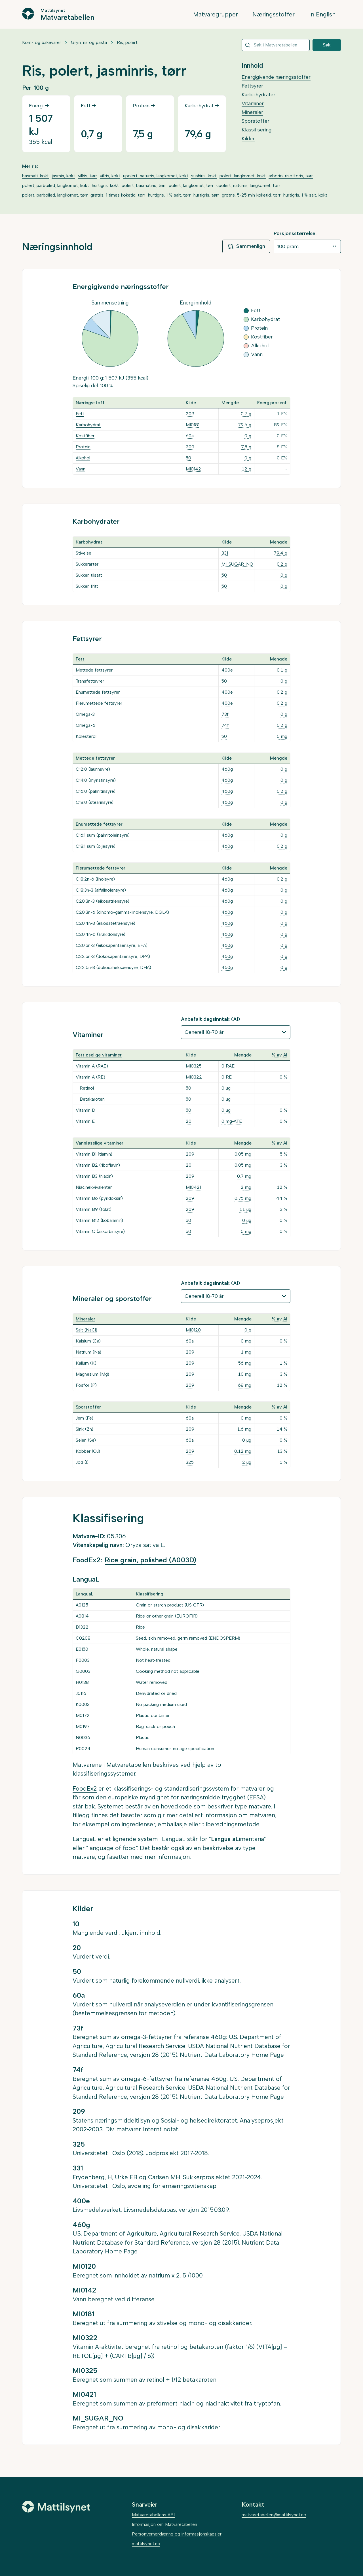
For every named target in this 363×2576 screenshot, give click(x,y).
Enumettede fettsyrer (98, 692)
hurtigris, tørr (206, 195)
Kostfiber (85, 435)
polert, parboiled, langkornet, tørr (55, 195)
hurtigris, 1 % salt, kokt (305, 195)
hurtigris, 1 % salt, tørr (169, 195)
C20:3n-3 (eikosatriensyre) (102, 901)
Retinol (87, 1088)
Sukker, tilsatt (89, 575)
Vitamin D (85, 1110)
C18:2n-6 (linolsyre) (95, 879)
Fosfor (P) (86, 1385)
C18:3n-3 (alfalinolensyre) (101, 890)
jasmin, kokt (63, 175)
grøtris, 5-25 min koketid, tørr (251, 195)
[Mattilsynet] (56, 2507)
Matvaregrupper (215, 14)
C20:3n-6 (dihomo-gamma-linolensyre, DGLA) (122, 912)
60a (190, 435)
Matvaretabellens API (153, 2514)
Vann (80, 469)
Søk (327, 45)
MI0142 (193, 469)
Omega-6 (85, 725)
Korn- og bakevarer (41, 42)
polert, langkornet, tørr (191, 185)
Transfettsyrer (90, 681)
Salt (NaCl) (86, 1330)
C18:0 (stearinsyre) (94, 802)
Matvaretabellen (67, 17)
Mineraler (252, 112)
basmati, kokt (35, 175)
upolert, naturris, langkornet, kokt (155, 175)
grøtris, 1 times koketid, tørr (117, 195)
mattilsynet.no (146, 2543)
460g (227, 769)
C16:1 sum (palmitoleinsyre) (103, 835)
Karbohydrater (258, 94)
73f (225, 714)
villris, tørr (87, 175)
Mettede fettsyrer (94, 670)
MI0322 (194, 1077)
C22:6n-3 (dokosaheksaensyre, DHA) (113, 967)
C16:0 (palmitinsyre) (95, 791)
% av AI (279, 1055)
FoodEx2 (85, 1788)
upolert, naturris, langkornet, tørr (248, 185)
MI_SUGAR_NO (237, 564)
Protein (83, 446)
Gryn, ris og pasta (89, 42)
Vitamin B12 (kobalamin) (99, 1220)
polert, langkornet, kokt (243, 175)
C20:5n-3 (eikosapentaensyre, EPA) (111, 945)
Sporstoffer (255, 121)
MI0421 (193, 1187)
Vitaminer (253, 103)
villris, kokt (110, 175)
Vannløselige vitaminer (99, 1143)
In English (322, 14)
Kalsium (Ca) (88, 1341)
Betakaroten (92, 1099)
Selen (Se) (86, 1440)
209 (190, 413)
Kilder (248, 138)
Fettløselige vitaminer (99, 1055)
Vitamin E (85, 1121)
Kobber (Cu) (88, 1451)
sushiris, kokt (204, 175)
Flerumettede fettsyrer (99, 703)
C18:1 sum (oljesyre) (95, 846)
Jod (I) (82, 1462)
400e (227, 670)
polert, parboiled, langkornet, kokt (55, 185)
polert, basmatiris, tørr (144, 185)
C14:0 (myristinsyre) (96, 780)
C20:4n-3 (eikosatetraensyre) (105, 923)
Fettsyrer (252, 86)
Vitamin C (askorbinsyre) (100, 1231)
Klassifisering (256, 130)
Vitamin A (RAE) (92, 1066)
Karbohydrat (88, 424)
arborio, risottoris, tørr (291, 175)
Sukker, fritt (87, 586)
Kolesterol (86, 736)
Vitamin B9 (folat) (93, 1209)
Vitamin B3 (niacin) (94, 1176)
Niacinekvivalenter (94, 1187)
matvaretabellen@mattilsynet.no (274, 2514)
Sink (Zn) (84, 1429)
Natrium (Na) (88, 1352)
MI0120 (193, 1330)
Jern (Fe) (84, 1418)
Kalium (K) (86, 1363)
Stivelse (83, 553)
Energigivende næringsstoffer (276, 77)
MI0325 (194, 1066)
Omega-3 (85, 714)
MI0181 (192, 424)
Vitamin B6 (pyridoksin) (99, 1198)
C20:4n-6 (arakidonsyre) (100, 934)
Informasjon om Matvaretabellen (164, 2524)
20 (188, 1121)
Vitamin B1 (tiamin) (94, 1154)
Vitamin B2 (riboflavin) (98, 1165)
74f (225, 725)
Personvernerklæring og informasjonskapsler (176, 2534)
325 (190, 1462)
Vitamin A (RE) (90, 1077)
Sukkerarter (87, 564)
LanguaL (84, 1838)
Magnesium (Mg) (92, 1374)
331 (224, 553)
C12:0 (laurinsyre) (93, 769)
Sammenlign (246, 246)
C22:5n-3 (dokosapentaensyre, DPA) (113, 956)
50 (188, 458)
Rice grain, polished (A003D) (150, 1560)
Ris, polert (127, 42)
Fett (80, 413)
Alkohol (83, 458)
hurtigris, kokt (105, 185)
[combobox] (276, 45)
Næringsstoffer (273, 14)
